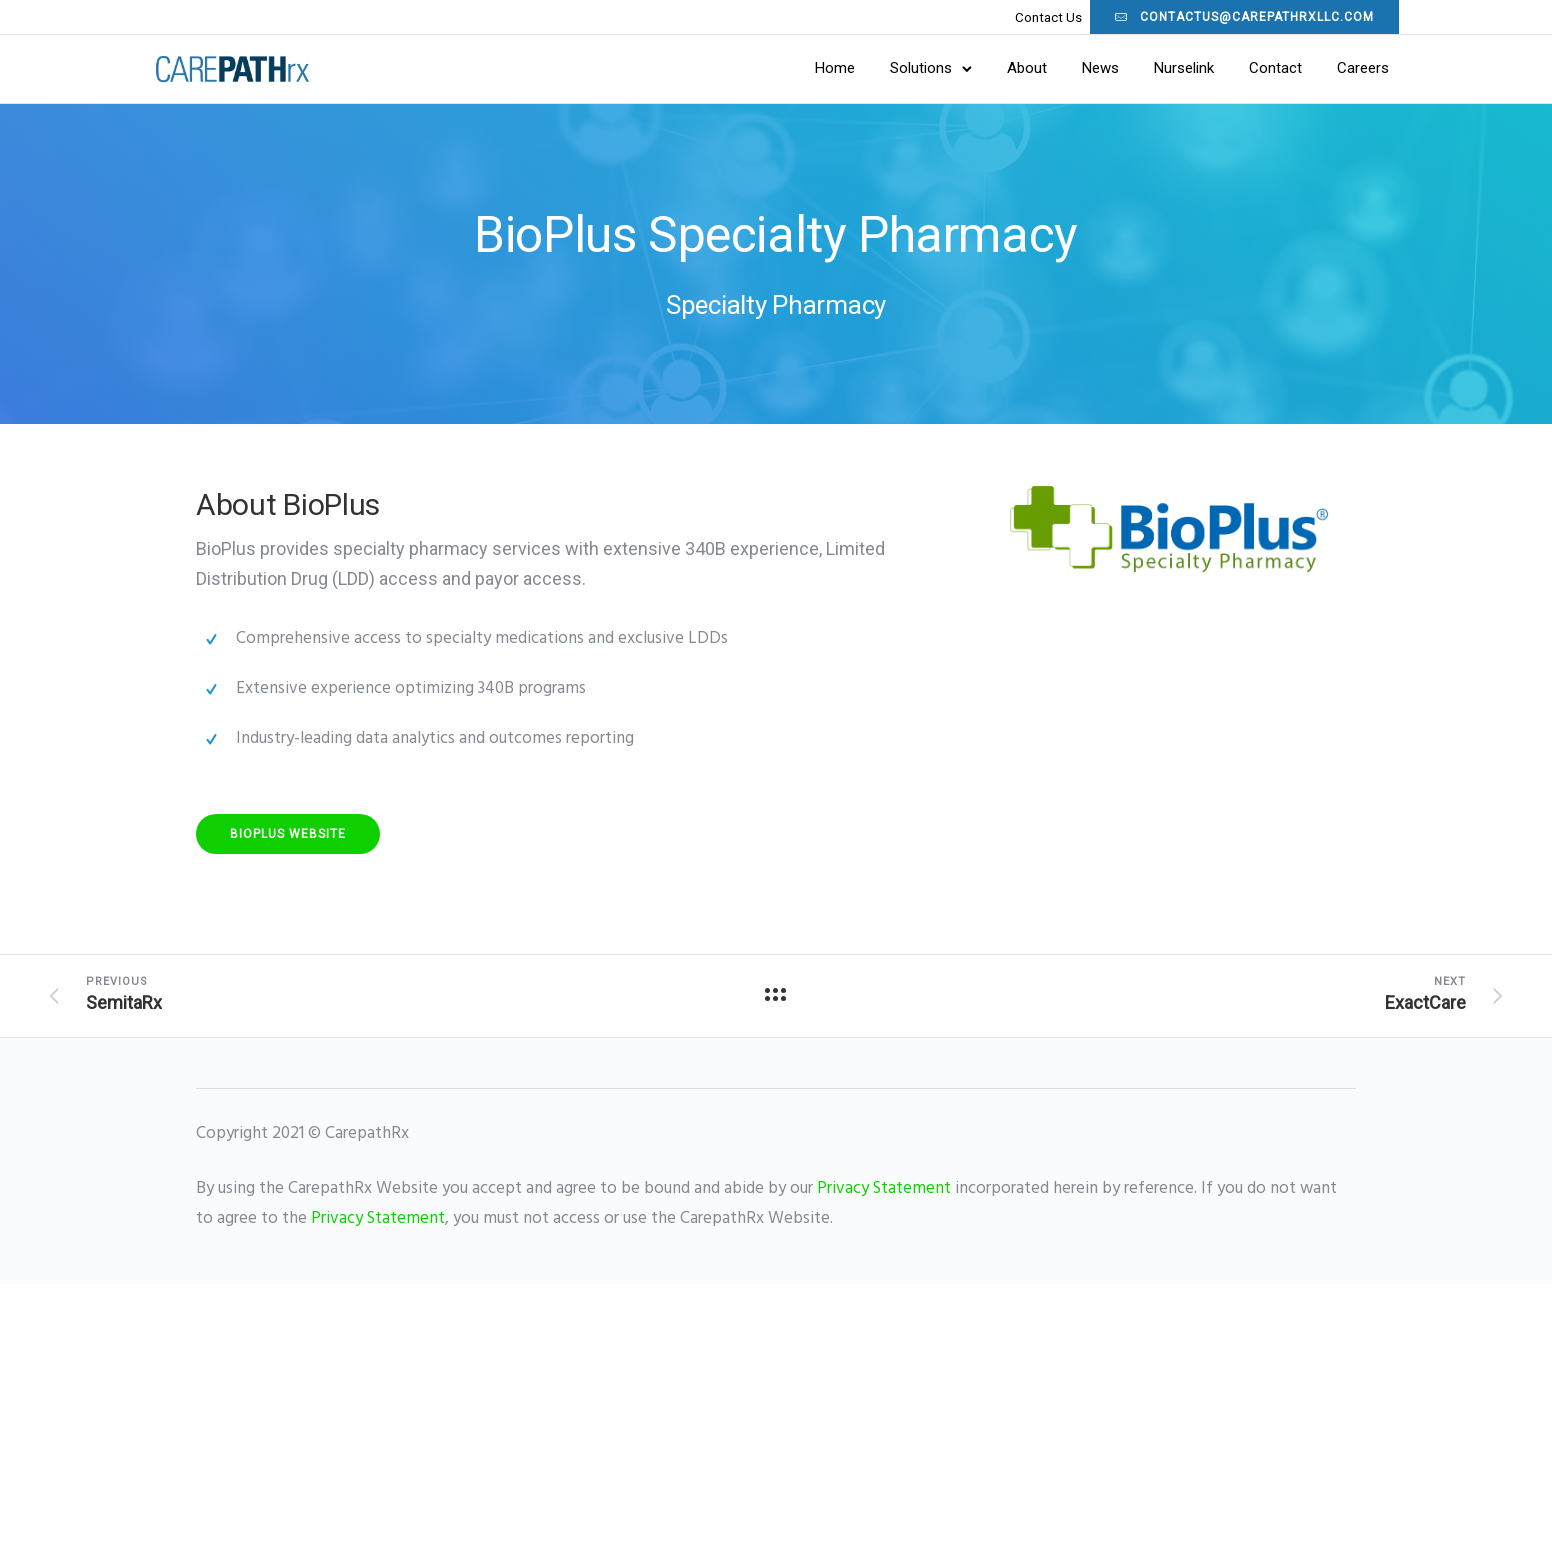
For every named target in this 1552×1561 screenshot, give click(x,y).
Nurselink (1141, 69)
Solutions (878, 69)
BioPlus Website (288, 836)
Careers (1320, 69)
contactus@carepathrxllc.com (1201, 17)
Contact (1232, 69)
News (1057, 69)
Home (792, 69)
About (984, 69)
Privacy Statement (884, 1190)
